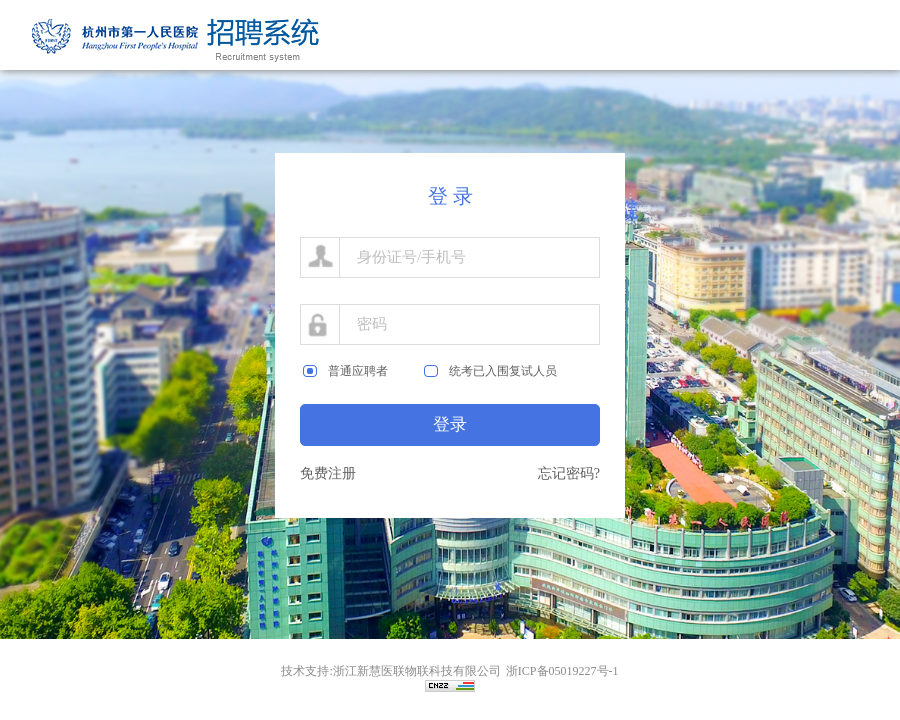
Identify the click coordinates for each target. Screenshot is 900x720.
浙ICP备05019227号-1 (562, 671)
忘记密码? (569, 473)
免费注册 (328, 473)
